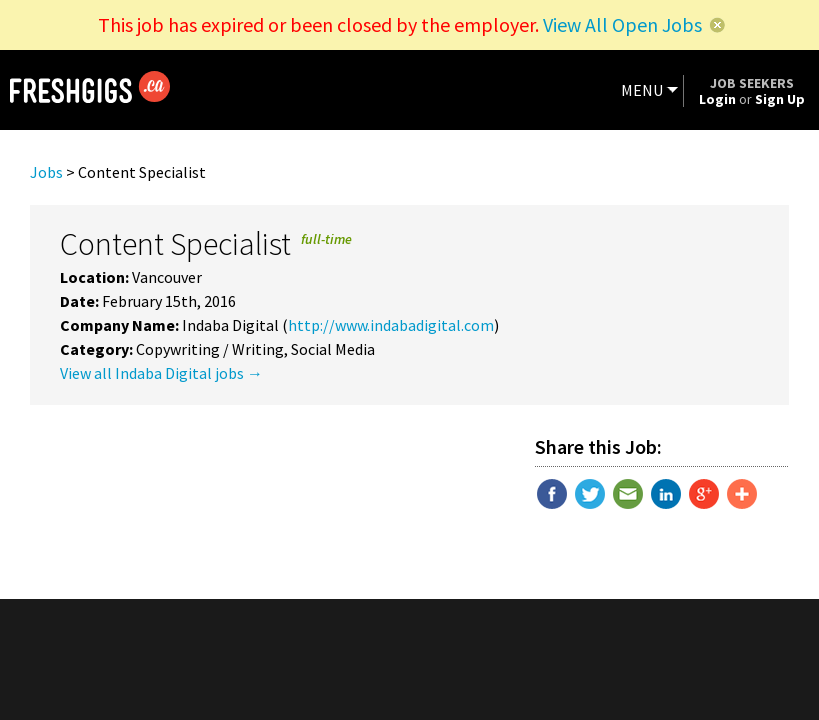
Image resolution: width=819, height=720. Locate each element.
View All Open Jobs (622, 24)
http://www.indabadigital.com (391, 325)
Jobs (46, 172)
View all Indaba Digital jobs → (161, 373)
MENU (642, 90)
